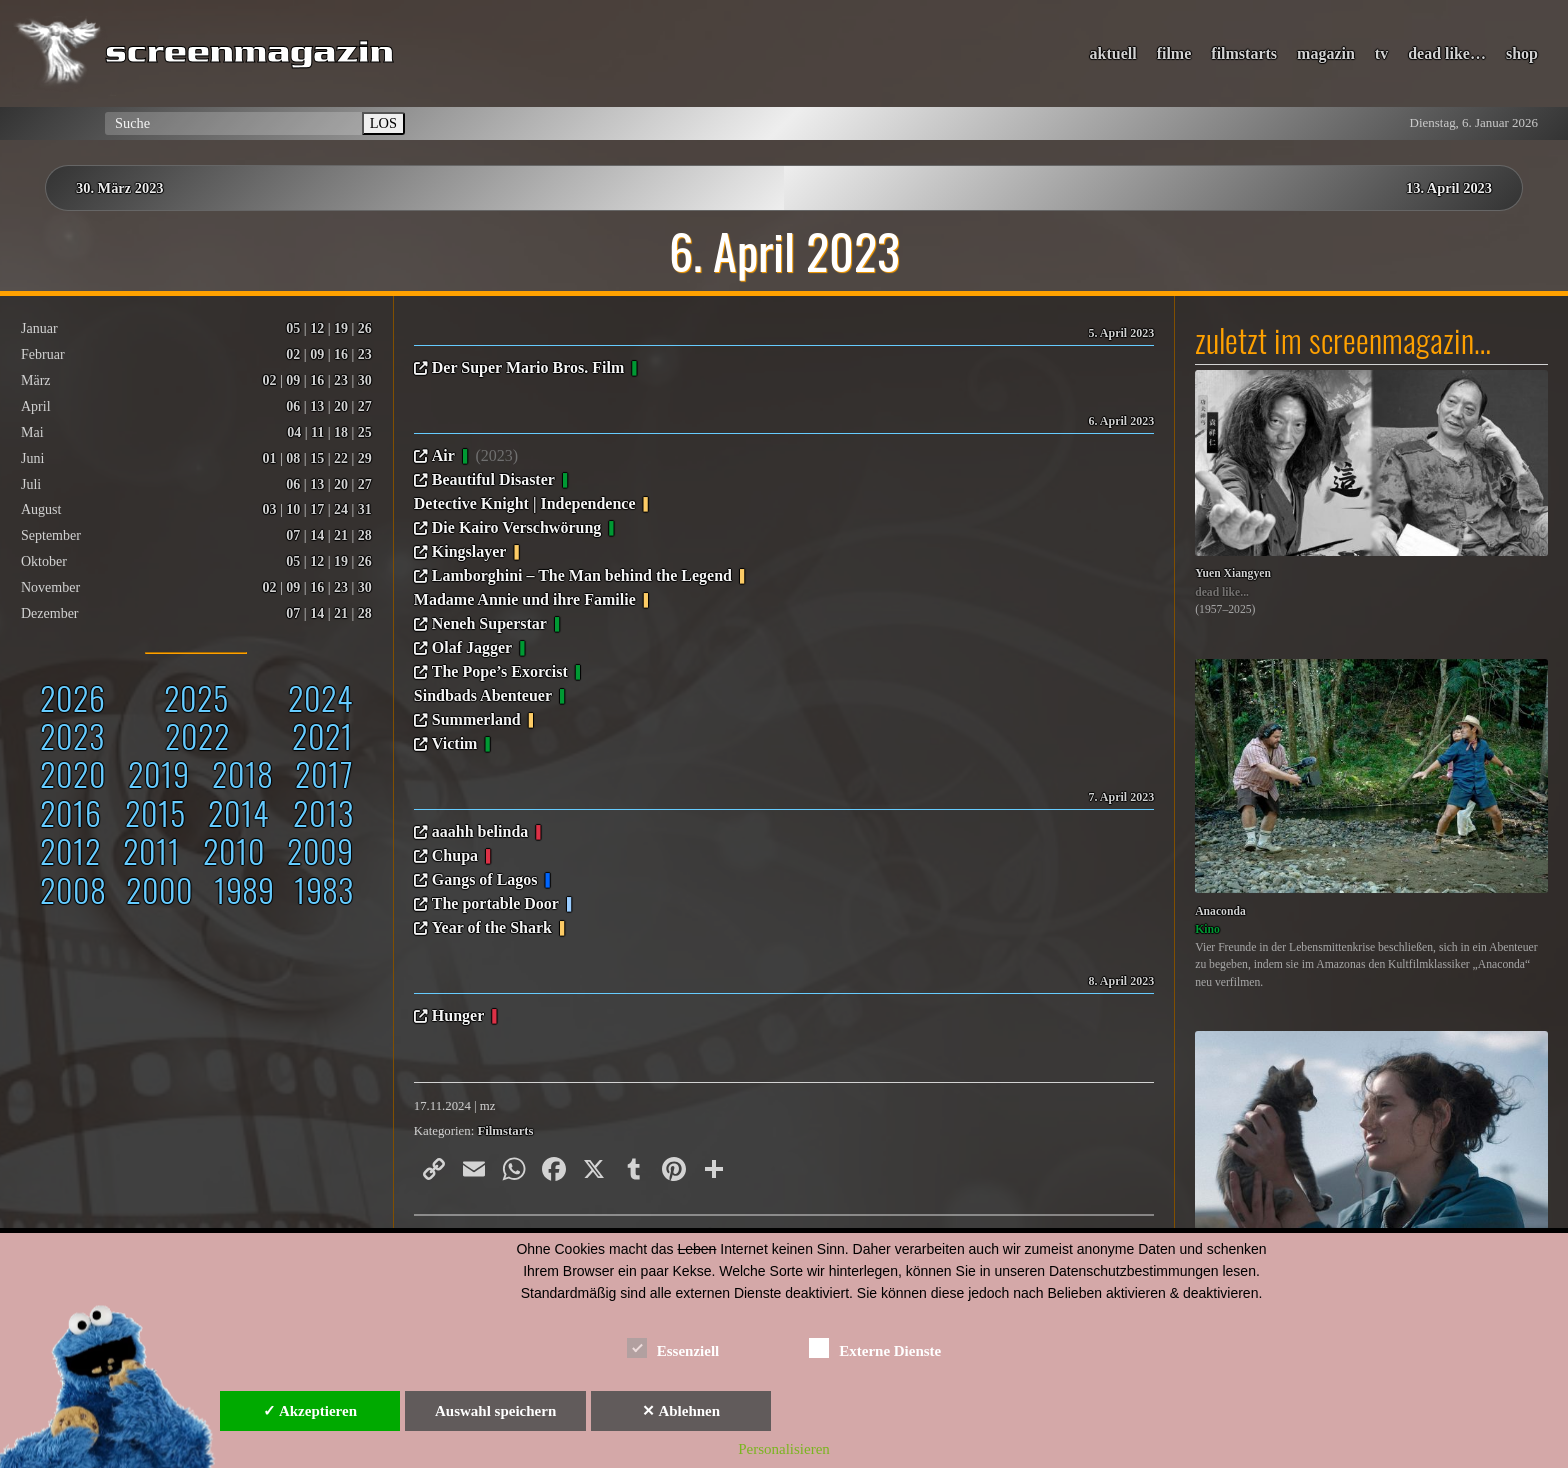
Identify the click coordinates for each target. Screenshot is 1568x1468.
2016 (70, 812)
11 (317, 432)
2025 (196, 697)
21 (341, 535)
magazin (1326, 53)
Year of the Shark (492, 927)
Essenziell (673, 1347)
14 (317, 535)
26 (365, 328)
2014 (238, 812)
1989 (244, 889)
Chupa (455, 855)
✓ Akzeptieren (310, 1411)
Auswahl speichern (495, 1411)
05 (293, 328)
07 (293, 535)
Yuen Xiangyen (1233, 573)
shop (1522, 53)
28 (365, 535)
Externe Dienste (875, 1347)
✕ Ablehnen (681, 1411)
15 (317, 458)
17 (317, 509)
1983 (323, 889)
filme (1174, 53)
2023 (72, 735)
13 (317, 406)
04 (294, 432)
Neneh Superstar (489, 623)
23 (365, 354)
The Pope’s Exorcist (500, 671)
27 (365, 406)
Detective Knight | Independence (525, 503)
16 (341, 354)
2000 (159, 889)
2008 (73, 889)
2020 (73, 773)
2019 (158, 773)
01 (270, 458)
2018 (242, 773)
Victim (455, 743)
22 (341, 458)
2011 (151, 850)
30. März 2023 (120, 188)
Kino (1207, 929)
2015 (155, 812)
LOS (383, 123)
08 (293, 458)
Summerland (476, 719)
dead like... (1222, 592)
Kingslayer (469, 551)
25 (365, 432)
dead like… (1447, 53)
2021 (322, 735)
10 (293, 509)
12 (317, 328)
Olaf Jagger (472, 647)
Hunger (458, 1015)
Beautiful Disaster (493, 479)
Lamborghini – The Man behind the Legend (582, 575)
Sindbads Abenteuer (483, 695)
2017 (324, 773)
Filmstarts (505, 1131)
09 (317, 354)
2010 (234, 850)
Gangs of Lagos (485, 879)
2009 (320, 850)
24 (341, 509)
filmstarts (1244, 53)
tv (1381, 53)
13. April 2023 (1449, 188)
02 (293, 354)
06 (293, 406)
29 (365, 458)
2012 (70, 850)
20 (341, 406)
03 (270, 509)
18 (341, 432)
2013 (323, 812)
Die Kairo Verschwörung (516, 527)
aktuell (1113, 53)
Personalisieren (784, 1449)
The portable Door (495, 903)
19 (341, 328)
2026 (72, 697)
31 (365, 509)
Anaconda (1220, 911)
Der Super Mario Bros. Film (528, 367)
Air (443, 455)
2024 (320, 697)
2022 (197, 735)
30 (365, 380)
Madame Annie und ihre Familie (525, 599)
